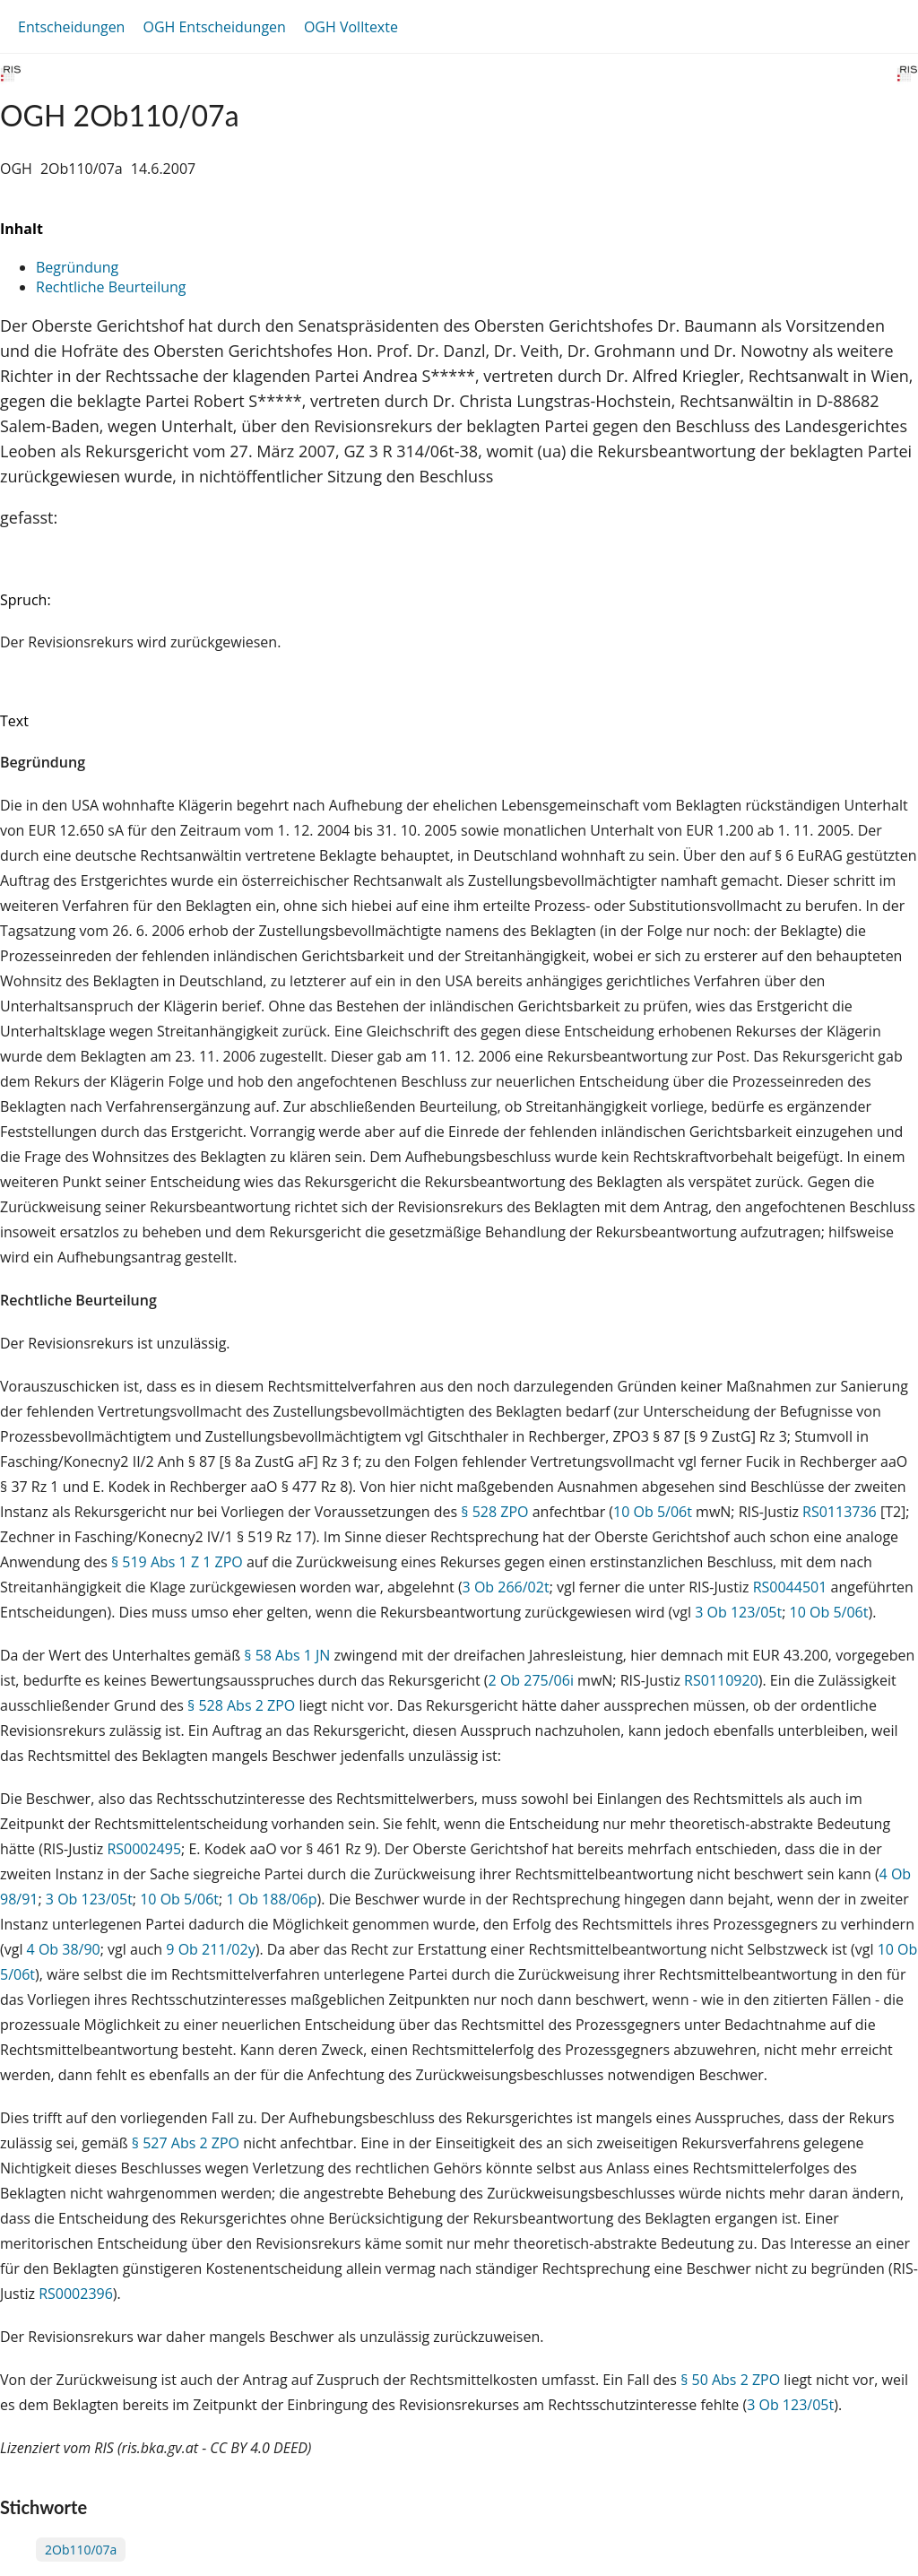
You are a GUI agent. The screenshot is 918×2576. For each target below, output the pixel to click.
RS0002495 (144, 1849)
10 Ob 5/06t (652, 1512)
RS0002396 (76, 2293)
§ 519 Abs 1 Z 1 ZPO (177, 1562)
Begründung (77, 267)
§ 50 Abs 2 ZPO (730, 2380)
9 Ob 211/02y (210, 1949)
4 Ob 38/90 (63, 1949)
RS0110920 (721, 1680)
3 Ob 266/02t (506, 1587)
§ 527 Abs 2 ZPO (185, 2143)
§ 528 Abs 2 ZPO (241, 1705)
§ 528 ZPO (494, 1512)
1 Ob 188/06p (271, 1899)
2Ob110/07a (81, 2549)
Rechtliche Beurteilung (111, 287)
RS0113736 (839, 1512)
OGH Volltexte (351, 27)
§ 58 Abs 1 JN (287, 1655)
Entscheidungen (71, 27)
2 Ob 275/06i (531, 1680)
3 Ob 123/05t (738, 1612)
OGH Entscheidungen (214, 27)
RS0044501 (790, 1587)
